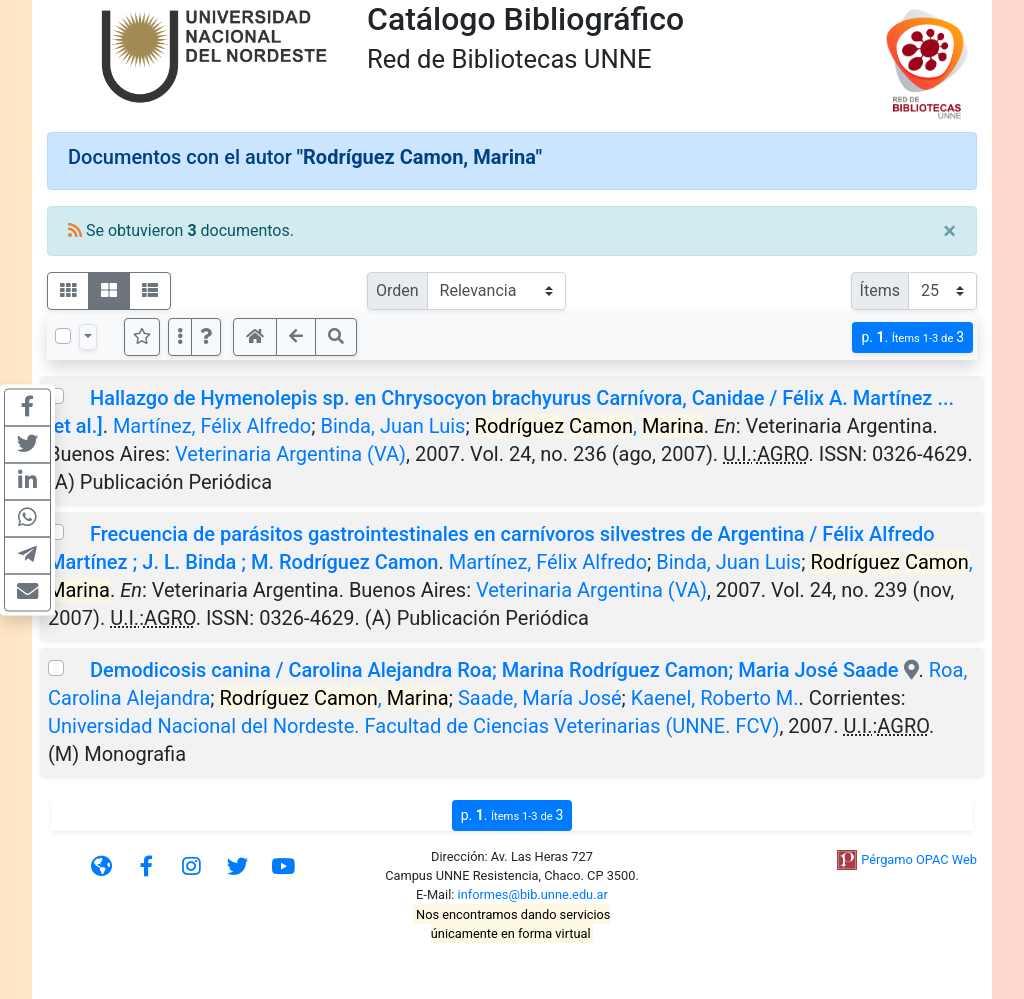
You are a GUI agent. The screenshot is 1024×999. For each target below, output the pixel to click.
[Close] (949, 231)
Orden (397, 290)
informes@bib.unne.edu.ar (533, 894)
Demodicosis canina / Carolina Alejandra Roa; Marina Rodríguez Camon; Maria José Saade (497, 670)
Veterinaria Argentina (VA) (290, 454)
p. (912, 337)
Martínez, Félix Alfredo (212, 426)
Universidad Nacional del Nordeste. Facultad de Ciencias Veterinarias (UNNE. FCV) (413, 726)
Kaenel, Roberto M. (715, 698)
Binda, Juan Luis (392, 426)
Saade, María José (540, 698)
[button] (206, 337)
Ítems (880, 290)
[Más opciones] (180, 337)
